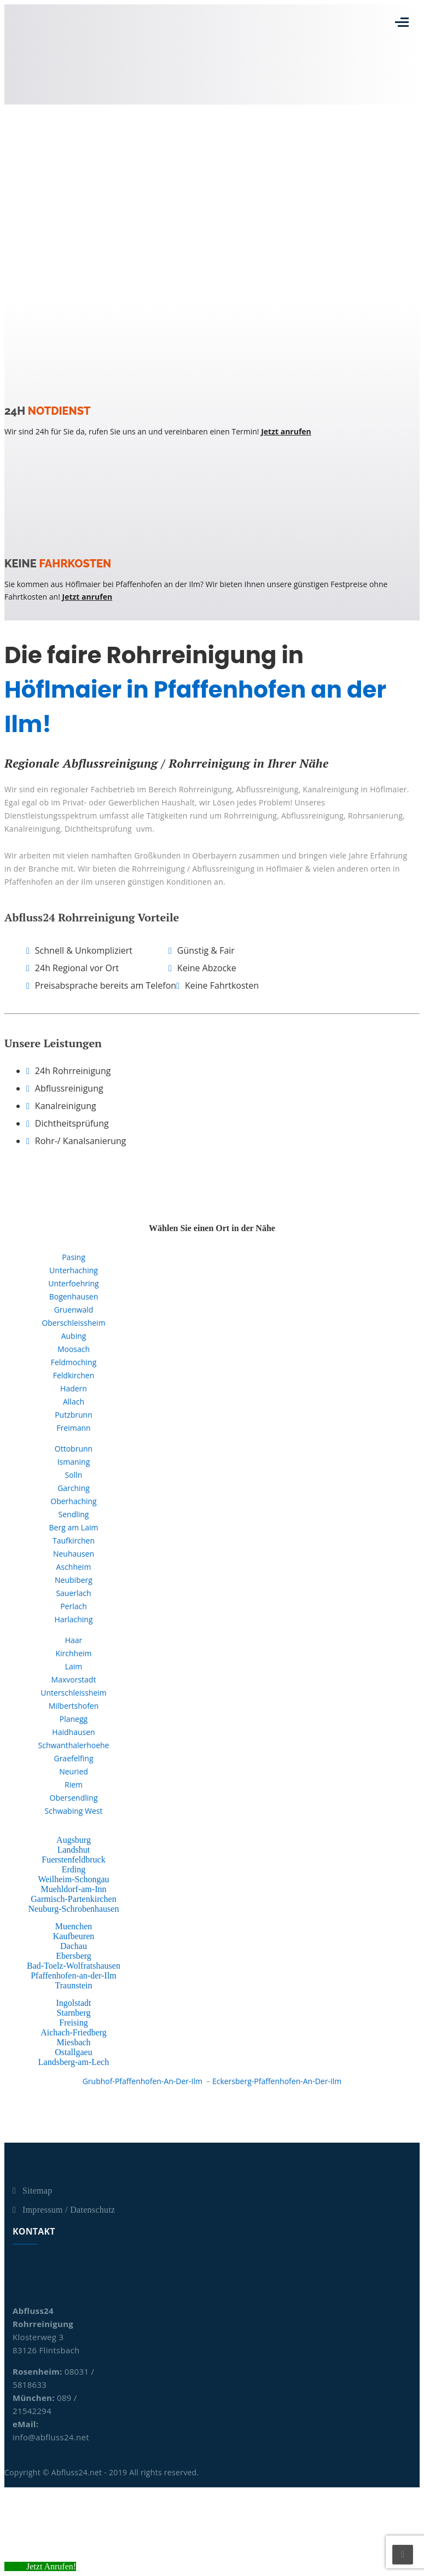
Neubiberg (73, 1580)
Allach (73, 1401)
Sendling (74, 1514)
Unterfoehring (73, 1283)
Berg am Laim (73, 1527)
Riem (74, 1784)
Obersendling (74, 1797)
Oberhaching (73, 1501)
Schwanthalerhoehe (73, 1745)
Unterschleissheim (73, 1692)
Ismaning (73, 1462)
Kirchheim (73, 1653)
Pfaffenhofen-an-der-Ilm (74, 1975)
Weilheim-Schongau (73, 1879)
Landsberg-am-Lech (73, 2062)
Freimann (73, 1428)
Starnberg (74, 2012)
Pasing (73, 1257)
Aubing (73, 1336)
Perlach (73, 1606)
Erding (74, 1869)
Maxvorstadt (73, 1679)
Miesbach (73, 2042)
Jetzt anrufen (286, 431)
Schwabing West (74, 1811)
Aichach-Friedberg (73, 2032)
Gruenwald (74, 1309)
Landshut (73, 1849)
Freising (73, 2022)
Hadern (73, 1388)
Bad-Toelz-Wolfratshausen (73, 1965)
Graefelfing (73, 1758)
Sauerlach (73, 1593)
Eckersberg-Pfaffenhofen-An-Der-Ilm (276, 2081)
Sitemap (37, 2190)
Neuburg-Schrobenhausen (73, 1908)
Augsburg (73, 1839)
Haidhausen (73, 1732)
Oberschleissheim (73, 1323)
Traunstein (73, 1985)
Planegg (74, 1719)
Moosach (73, 1349)
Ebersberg (73, 1955)
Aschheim (73, 1567)
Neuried (73, 1771)
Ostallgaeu (73, 2052)
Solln (74, 1475)
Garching (73, 1488)
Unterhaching (73, 1270)
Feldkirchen (74, 1375)
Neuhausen (73, 1553)
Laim (74, 1666)
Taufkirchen (74, 1540)
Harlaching (73, 1619)
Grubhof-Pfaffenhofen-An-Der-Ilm (142, 2081)
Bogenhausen (73, 1296)
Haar (74, 1640)
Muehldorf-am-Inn (74, 1889)
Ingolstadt (73, 2003)
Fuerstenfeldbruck (73, 1859)
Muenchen (73, 1926)
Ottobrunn (73, 1448)
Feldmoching (74, 1362)
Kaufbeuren (74, 1936)
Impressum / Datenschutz (68, 2209)
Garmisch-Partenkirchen (73, 1899)
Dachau (73, 1946)
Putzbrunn (73, 1414)
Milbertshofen (74, 1706)
